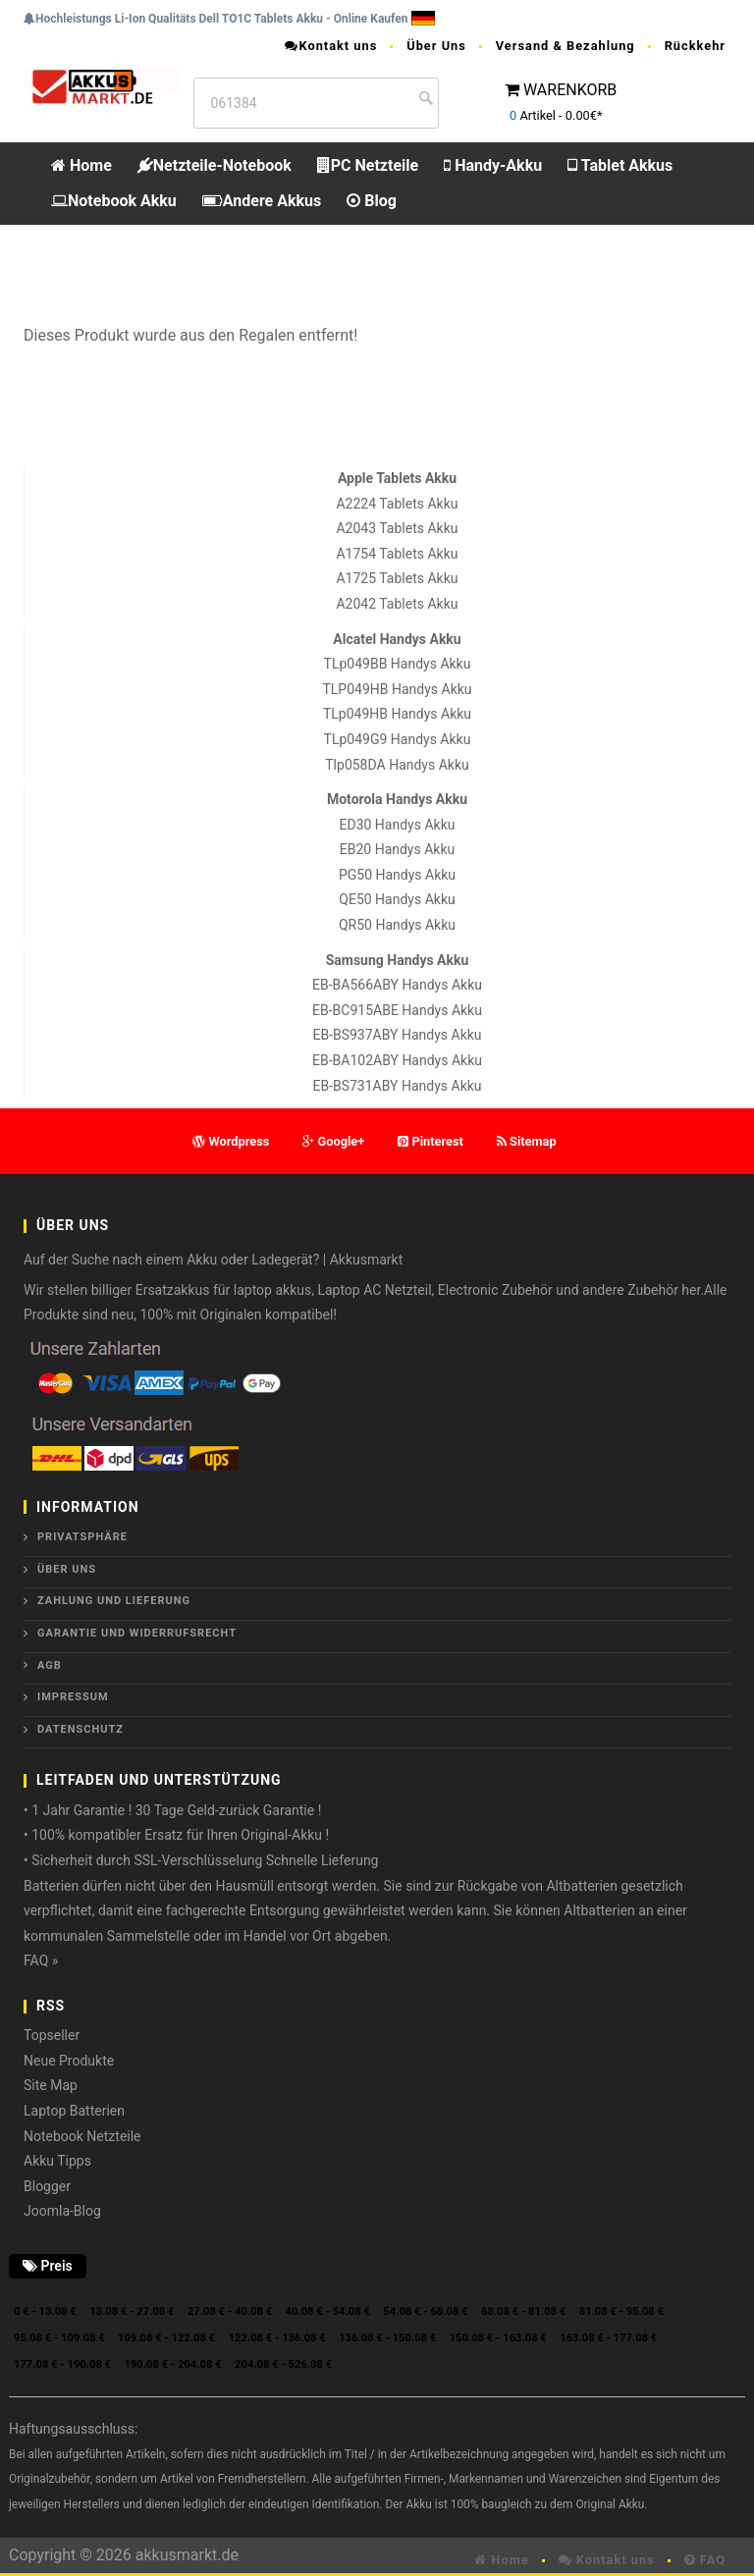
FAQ (705, 2559)
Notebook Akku (114, 200)
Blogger (47, 2186)
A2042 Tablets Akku (397, 604)
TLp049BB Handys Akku (397, 663)
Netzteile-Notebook (214, 165)
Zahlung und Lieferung (113, 1600)
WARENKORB (570, 89)
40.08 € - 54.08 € (328, 2311)
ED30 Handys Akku (398, 824)
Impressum (73, 1696)
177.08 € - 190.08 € (62, 2364)
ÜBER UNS (66, 1569)
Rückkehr (695, 45)
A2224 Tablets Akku (397, 503)
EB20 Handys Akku (397, 849)
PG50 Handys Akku (397, 875)
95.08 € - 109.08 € (59, 2338)
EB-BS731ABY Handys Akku (396, 1086)
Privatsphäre (82, 1536)
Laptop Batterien (74, 2111)
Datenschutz (80, 1729)
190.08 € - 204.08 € (173, 2364)
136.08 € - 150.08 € (387, 2338)
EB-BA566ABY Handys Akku (397, 985)
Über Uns (436, 45)
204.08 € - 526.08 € (283, 2364)
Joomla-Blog (62, 2211)
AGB (49, 1665)
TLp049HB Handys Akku (397, 714)
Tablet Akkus (620, 165)
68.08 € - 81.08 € (523, 2311)
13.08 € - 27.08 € (131, 2311)
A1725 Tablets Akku (397, 578)
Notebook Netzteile (82, 2136)
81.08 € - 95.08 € (621, 2311)
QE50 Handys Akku (397, 899)
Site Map (51, 2085)
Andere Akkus (261, 200)
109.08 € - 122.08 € (166, 2338)
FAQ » (41, 1960)
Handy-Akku (493, 165)
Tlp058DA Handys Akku (396, 765)
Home (81, 165)
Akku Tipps (57, 2161)
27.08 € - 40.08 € (230, 2311)
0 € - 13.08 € (45, 2311)
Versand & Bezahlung (565, 45)
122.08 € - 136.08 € (277, 2338)
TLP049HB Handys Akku (396, 689)
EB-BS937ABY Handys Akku (396, 1035)
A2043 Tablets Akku (397, 528)
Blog (372, 200)
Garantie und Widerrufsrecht (137, 1633)
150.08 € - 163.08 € (498, 2338)
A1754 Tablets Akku (397, 554)
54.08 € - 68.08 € (425, 2311)
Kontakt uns (331, 45)
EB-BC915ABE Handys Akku (397, 1010)
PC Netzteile (367, 165)
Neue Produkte (69, 2060)
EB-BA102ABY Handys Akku (397, 1060)
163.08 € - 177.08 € (608, 2338)
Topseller (52, 2035)
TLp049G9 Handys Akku (397, 739)
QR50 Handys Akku (397, 925)
